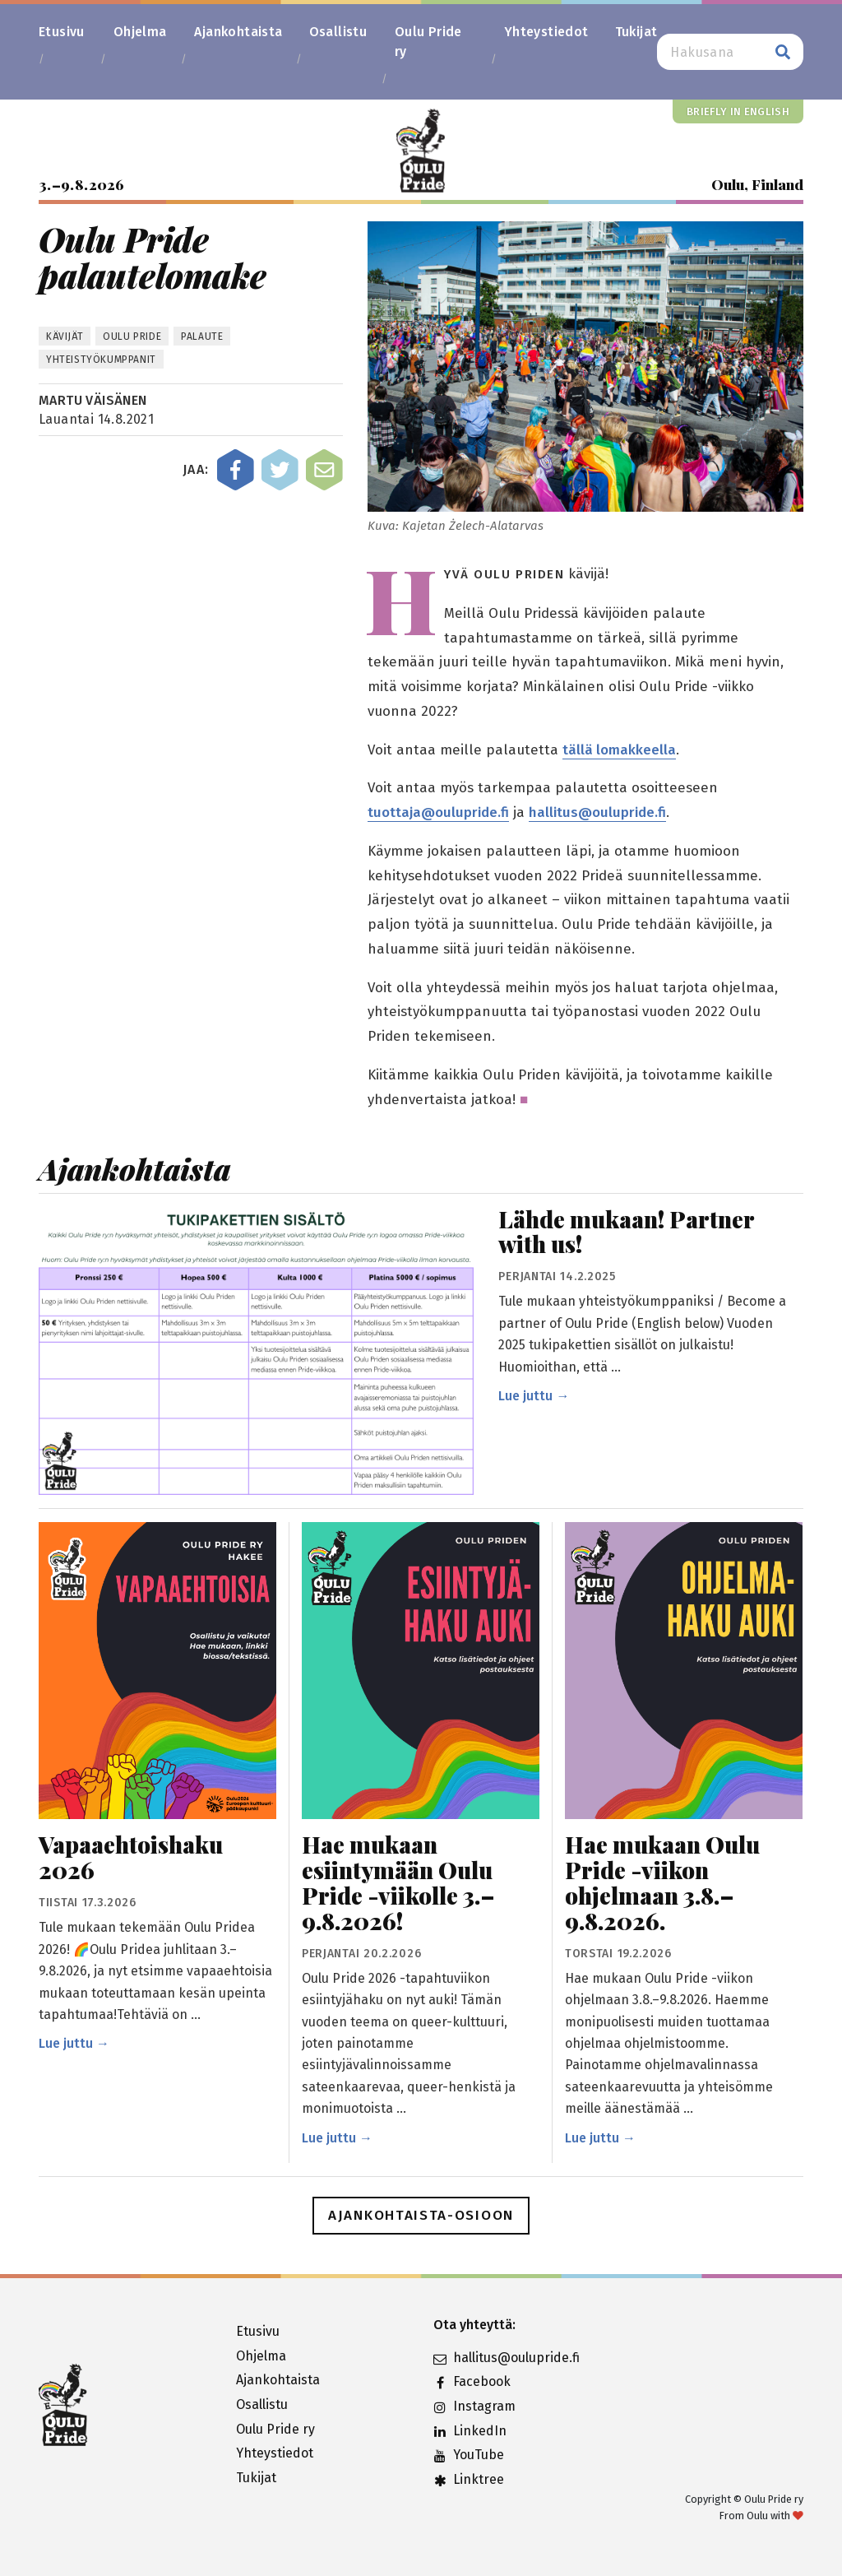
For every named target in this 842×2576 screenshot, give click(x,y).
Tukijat (636, 31)
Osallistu (338, 31)
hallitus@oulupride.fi (597, 812)
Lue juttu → (533, 1396)
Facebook (472, 2381)
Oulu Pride (132, 336)
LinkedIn (470, 2431)
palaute (202, 336)
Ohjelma (140, 31)
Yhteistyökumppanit (101, 359)
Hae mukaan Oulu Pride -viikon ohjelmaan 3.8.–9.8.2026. (662, 1882)
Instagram (474, 2406)
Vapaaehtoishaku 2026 (131, 1857)
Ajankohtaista (238, 31)
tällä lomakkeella (619, 750)
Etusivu (62, 31)
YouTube (468, 2454)
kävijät (64, 336)
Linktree (468, 2479)
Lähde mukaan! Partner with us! (626, 1232)
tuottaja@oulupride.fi (438, 812)
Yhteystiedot (546, 31)
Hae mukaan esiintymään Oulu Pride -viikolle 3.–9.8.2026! (398, 1882)
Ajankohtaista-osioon (421, 2215)
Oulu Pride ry (428, 41)
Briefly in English (738, 111)
